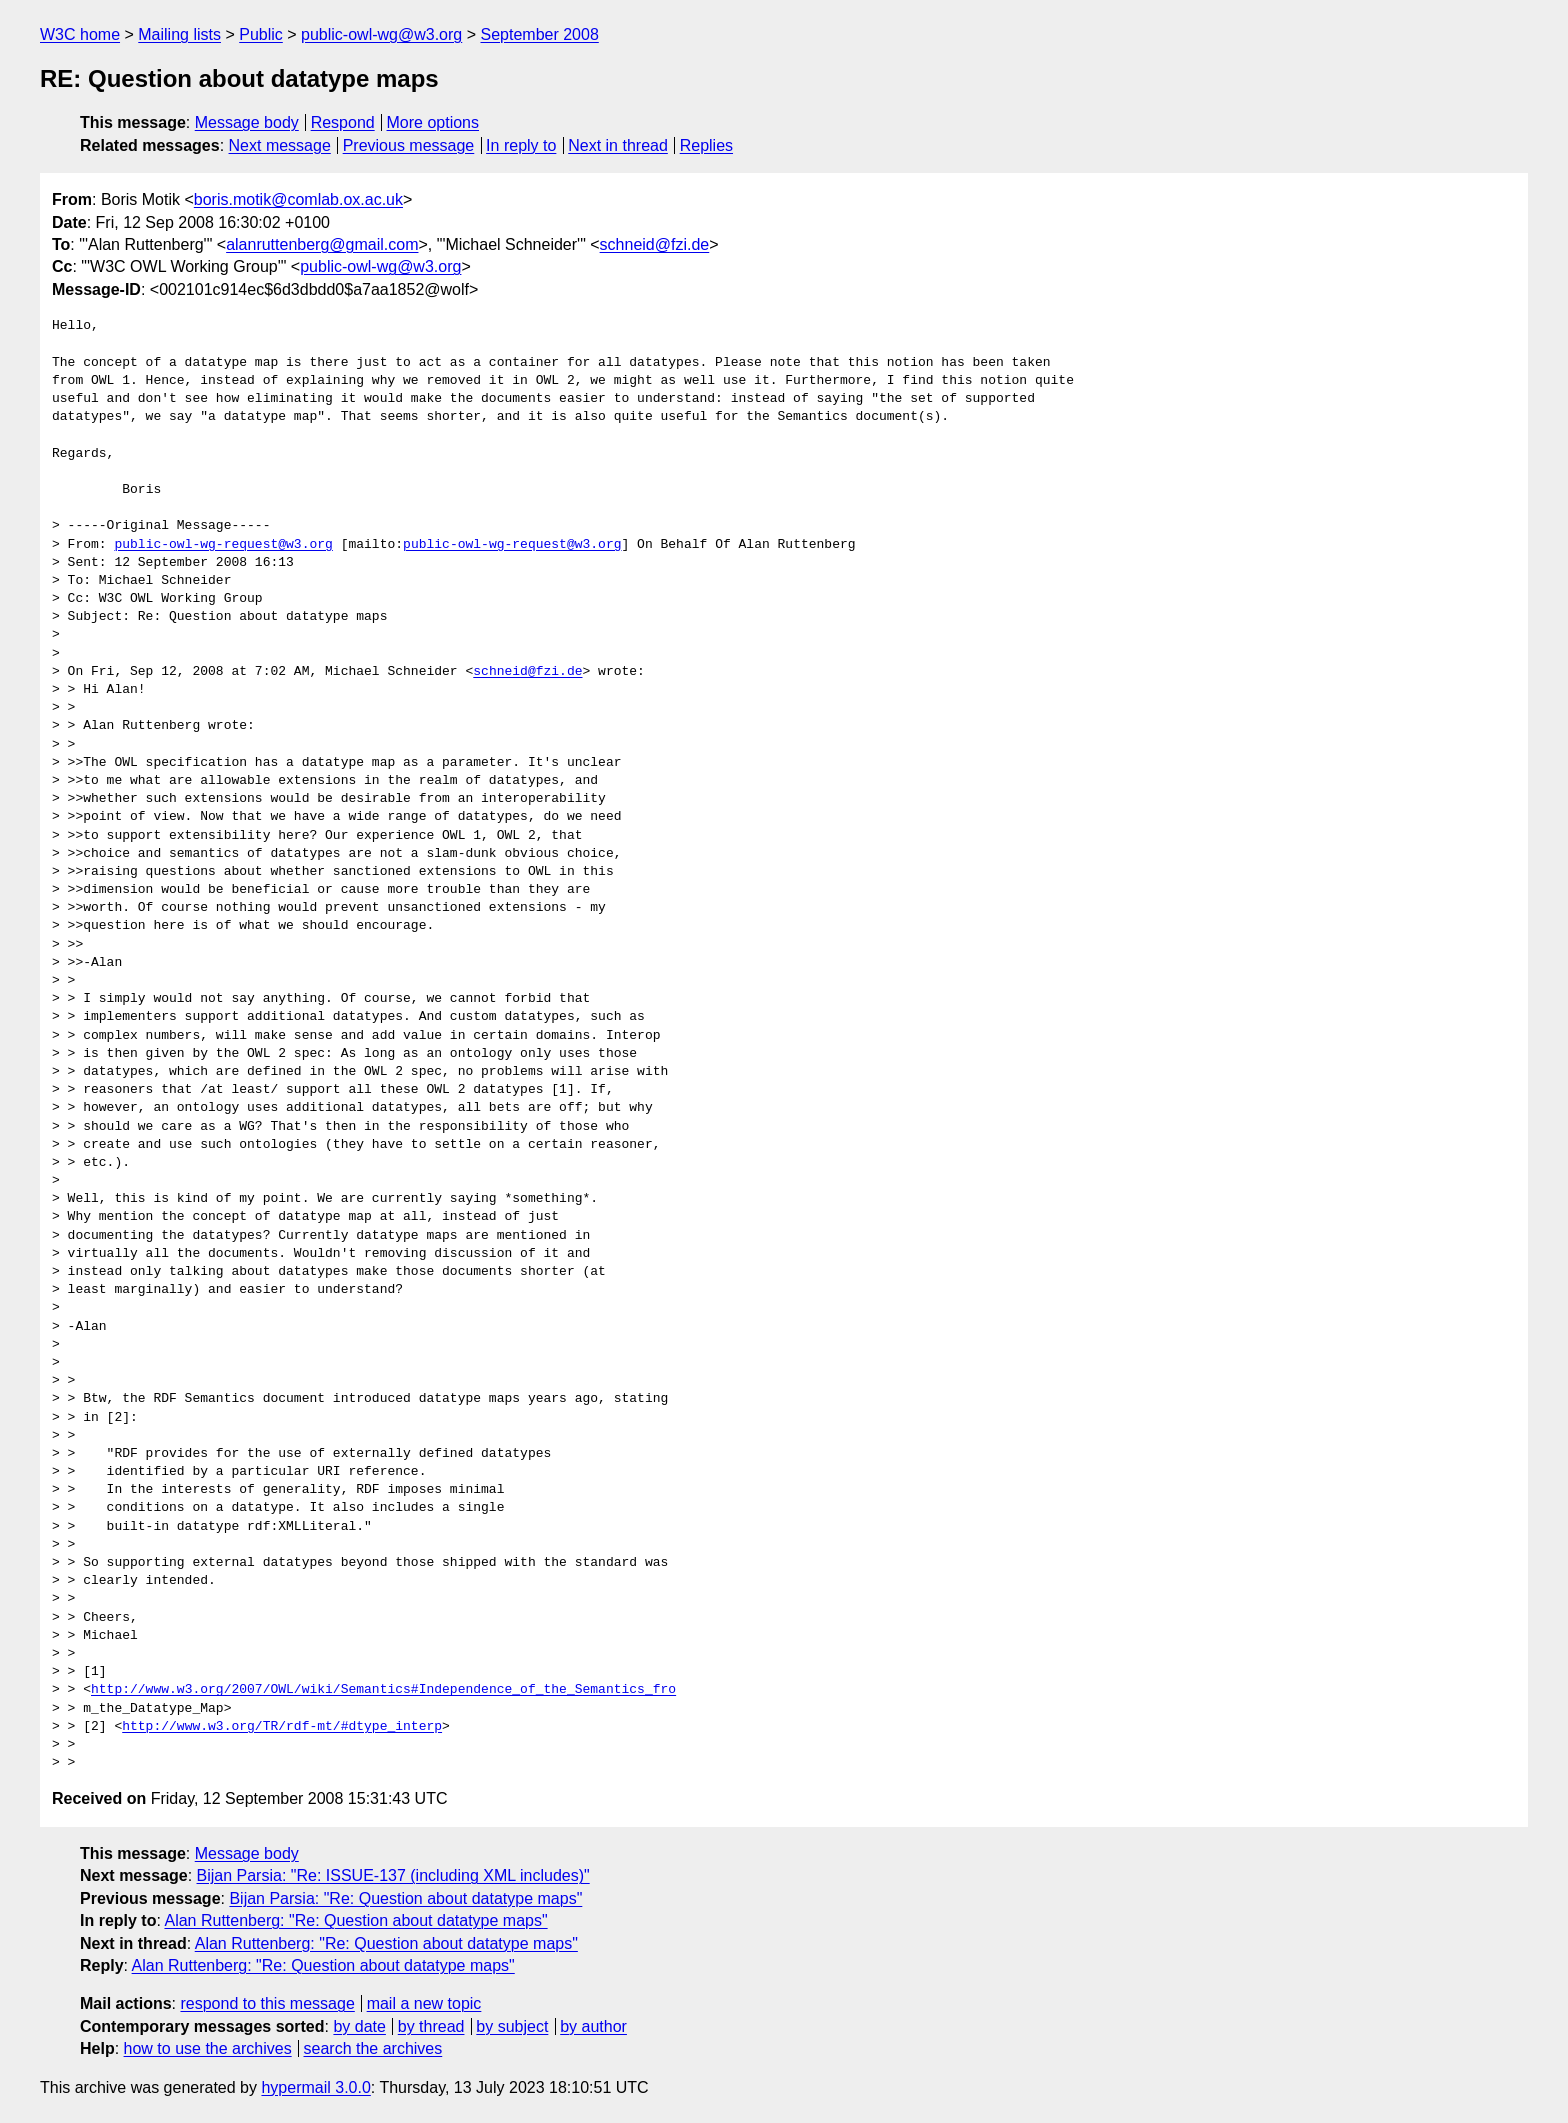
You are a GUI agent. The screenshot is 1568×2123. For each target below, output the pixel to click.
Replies (706, 145)
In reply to (521, 145)
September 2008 (539, 34)
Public (261, 34)
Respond (343, 122)
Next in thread (618, 145)
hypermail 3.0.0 (315, 2087)
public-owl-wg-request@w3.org (223, 545)
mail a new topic (424, 2003)
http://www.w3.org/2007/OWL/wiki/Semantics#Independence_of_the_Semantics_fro (383, 1690)
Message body (247, 122)
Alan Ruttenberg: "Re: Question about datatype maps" (355, 1920)
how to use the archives (208, 2048)
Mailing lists (179, 34)
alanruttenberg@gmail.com (322, 244)
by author (593, 2026)
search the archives (373, 2048)
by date (359, 2026)
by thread (431, 2026)
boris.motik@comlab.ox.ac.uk (298, 199)
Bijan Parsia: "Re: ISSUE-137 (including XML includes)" (393, 1875)
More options (433, 122)
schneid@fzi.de (655, 244)
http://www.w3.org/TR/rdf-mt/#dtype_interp (282, 1727)
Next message (280, 145)
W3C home (80, 34)
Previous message (409, 145)
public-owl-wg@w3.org (381, 34)
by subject (512, 2026)
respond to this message (267, 2003)
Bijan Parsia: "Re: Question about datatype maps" (405, 1898)
